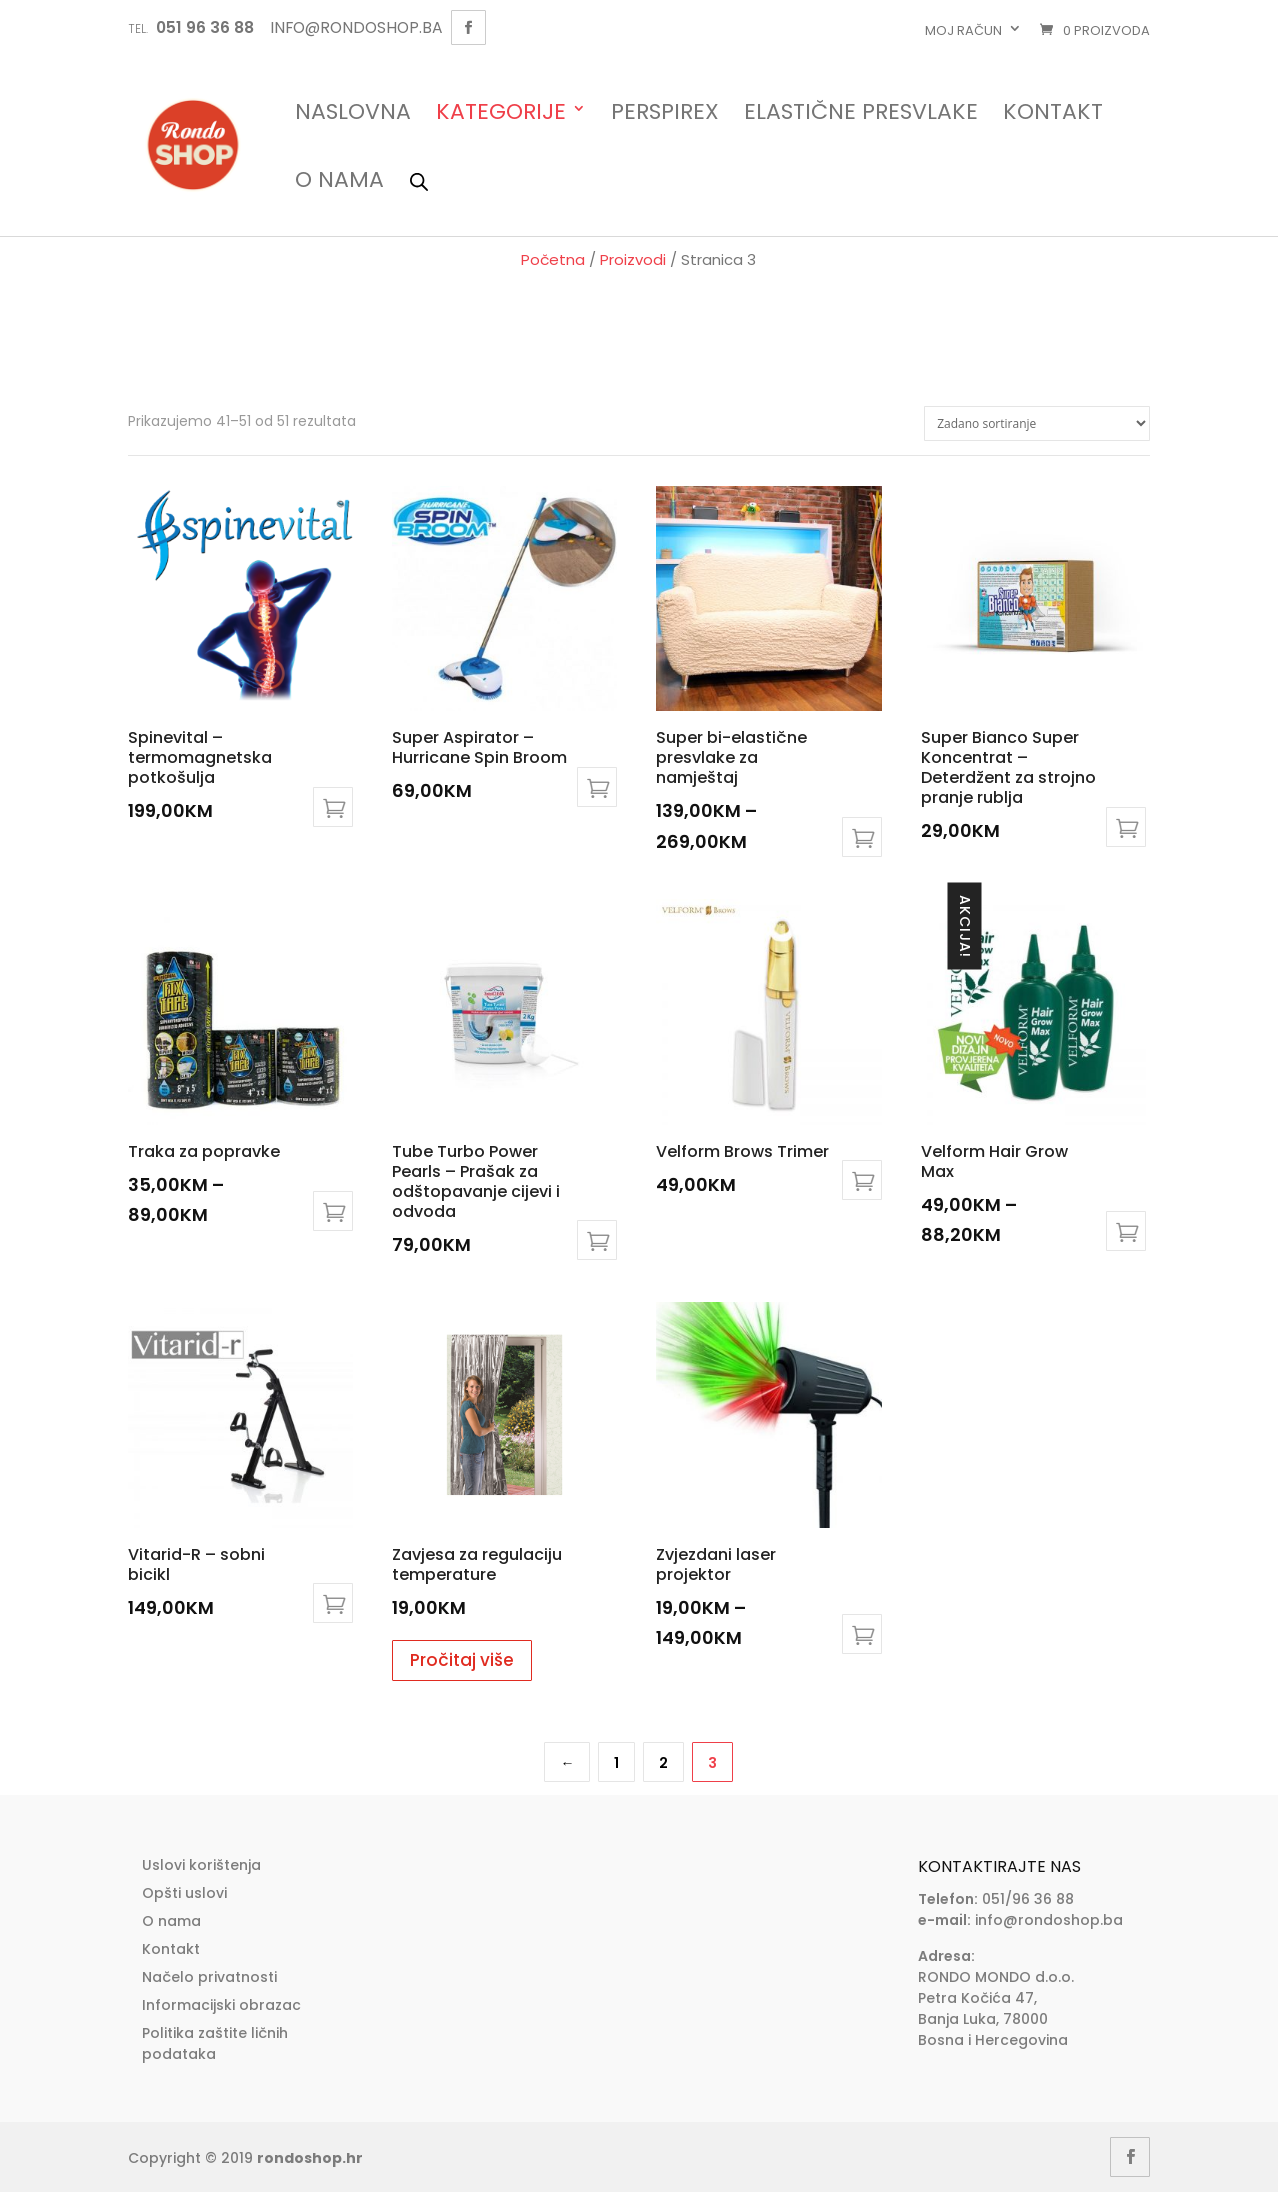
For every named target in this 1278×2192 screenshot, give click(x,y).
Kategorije (501, 113)
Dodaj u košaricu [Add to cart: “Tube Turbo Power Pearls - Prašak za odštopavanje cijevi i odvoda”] (597, 1240)
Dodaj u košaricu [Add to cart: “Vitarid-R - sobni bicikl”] (333, 1603)
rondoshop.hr (310, 2158)
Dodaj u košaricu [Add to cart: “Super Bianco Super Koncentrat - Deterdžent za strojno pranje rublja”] (1126, 827)
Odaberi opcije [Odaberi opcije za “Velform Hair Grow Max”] (1126, 1231)
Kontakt (1053, 113)
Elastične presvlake (861, 113)
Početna (553, 259)
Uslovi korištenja (201, 1865)
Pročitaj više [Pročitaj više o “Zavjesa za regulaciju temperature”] (462, 1660)
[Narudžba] (1037, 423)
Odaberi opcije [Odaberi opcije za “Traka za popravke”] (333, 1211)
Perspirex (665, 113)
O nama (339, 181)
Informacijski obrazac (221, 2005)
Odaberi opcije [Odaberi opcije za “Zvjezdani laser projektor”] (862, 1634)
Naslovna (353, 113)
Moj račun (963, 30)
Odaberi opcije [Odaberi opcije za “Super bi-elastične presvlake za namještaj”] (862, 837)
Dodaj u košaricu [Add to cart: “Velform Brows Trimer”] (862, 1180)
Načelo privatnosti (209, 1977)
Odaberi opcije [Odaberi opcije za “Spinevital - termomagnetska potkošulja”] (333, 807)
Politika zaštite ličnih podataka (215, 2043)
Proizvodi (633, 259)
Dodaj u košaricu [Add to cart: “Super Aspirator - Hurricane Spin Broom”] (597, 787)
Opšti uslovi (184, 1893)
